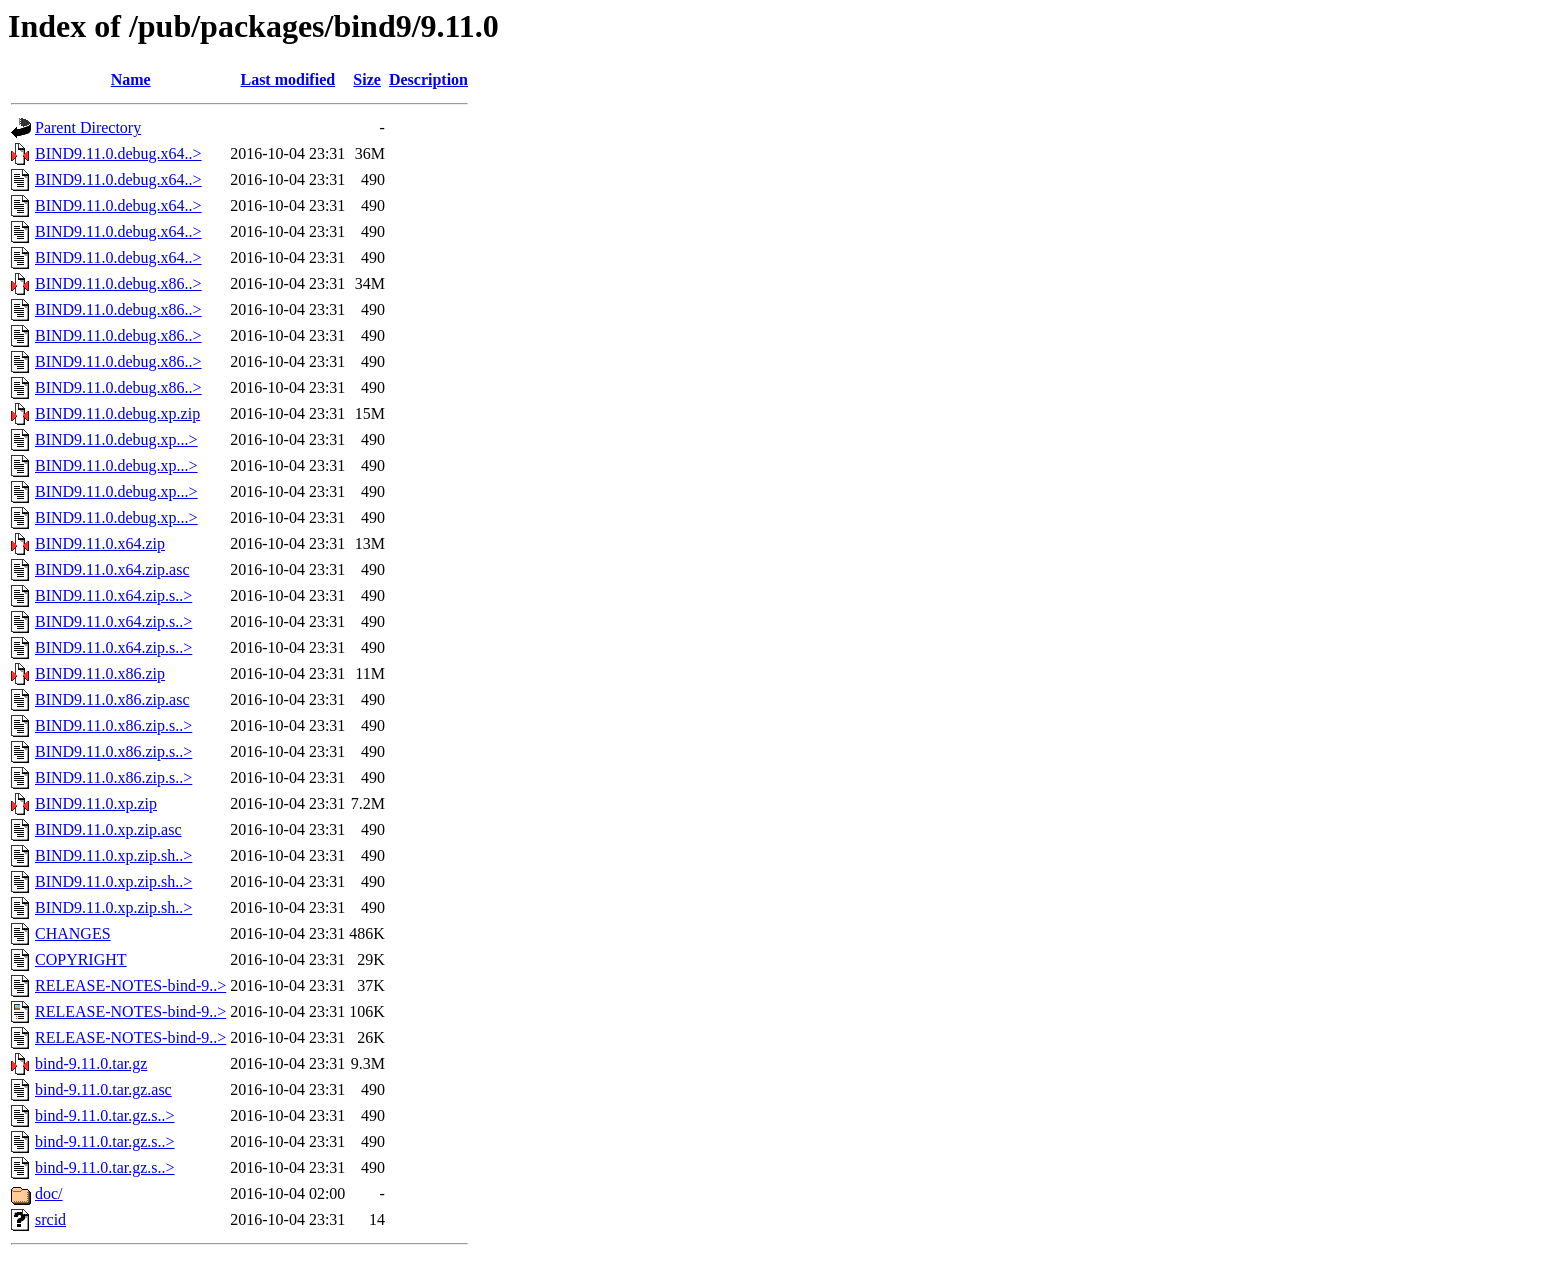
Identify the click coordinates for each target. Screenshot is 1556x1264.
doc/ (49, 1193)
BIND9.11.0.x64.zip (100, 543)
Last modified (287, 79)
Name (131, 79)
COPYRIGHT (81, 959)
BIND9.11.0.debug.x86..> (118, 283)
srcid (50, 1219)
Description (428, 79)
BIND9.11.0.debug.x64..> (118, 153)
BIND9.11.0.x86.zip (100, 673)
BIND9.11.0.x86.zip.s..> (113, 725)
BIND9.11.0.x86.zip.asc (112, 699)
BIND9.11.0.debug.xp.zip (117, 413)
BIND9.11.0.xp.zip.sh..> (113, 855)
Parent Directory (88, 127)
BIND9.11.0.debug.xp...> (116, 439)
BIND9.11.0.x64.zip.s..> (113, 595)
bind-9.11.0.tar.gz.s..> (105, 1115)
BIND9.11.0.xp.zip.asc (108, 829)
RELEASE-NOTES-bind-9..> (130, 985)
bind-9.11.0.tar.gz (91, 1063)
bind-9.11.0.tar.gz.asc (103, 1089)
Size (367, 79)
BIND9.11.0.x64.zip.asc (112, 569)
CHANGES (73, 933)
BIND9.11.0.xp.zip (96, 803)
